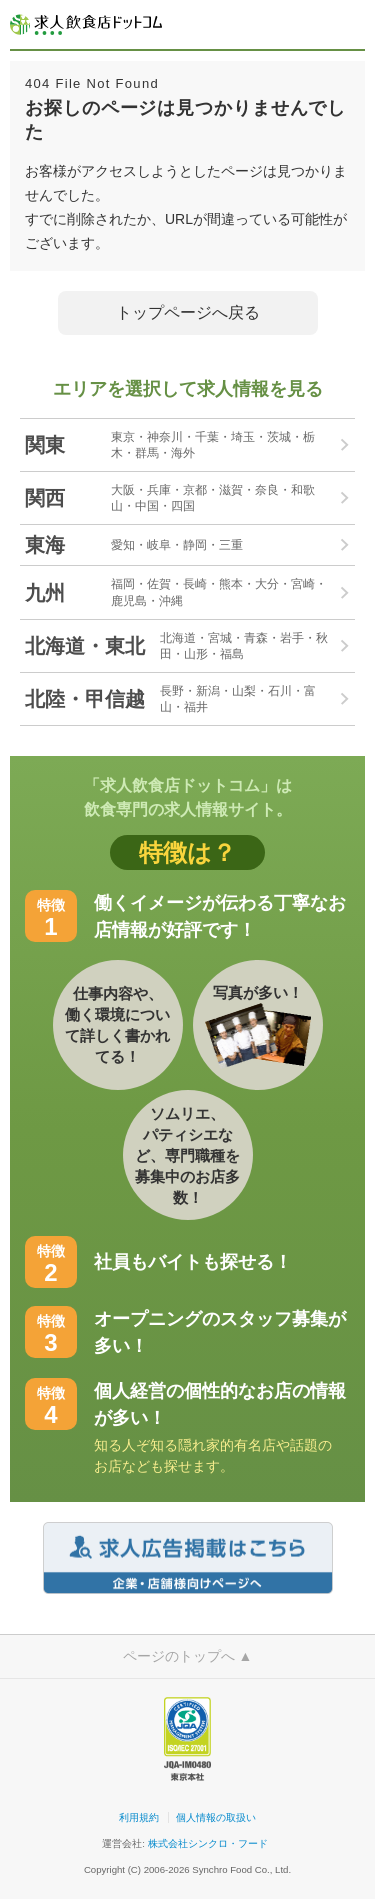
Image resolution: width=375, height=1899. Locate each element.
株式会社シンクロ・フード (208, 1843)
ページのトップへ (188, 1656)
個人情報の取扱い (216, 1817)
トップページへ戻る (188, 312)
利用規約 (139, 1817)
